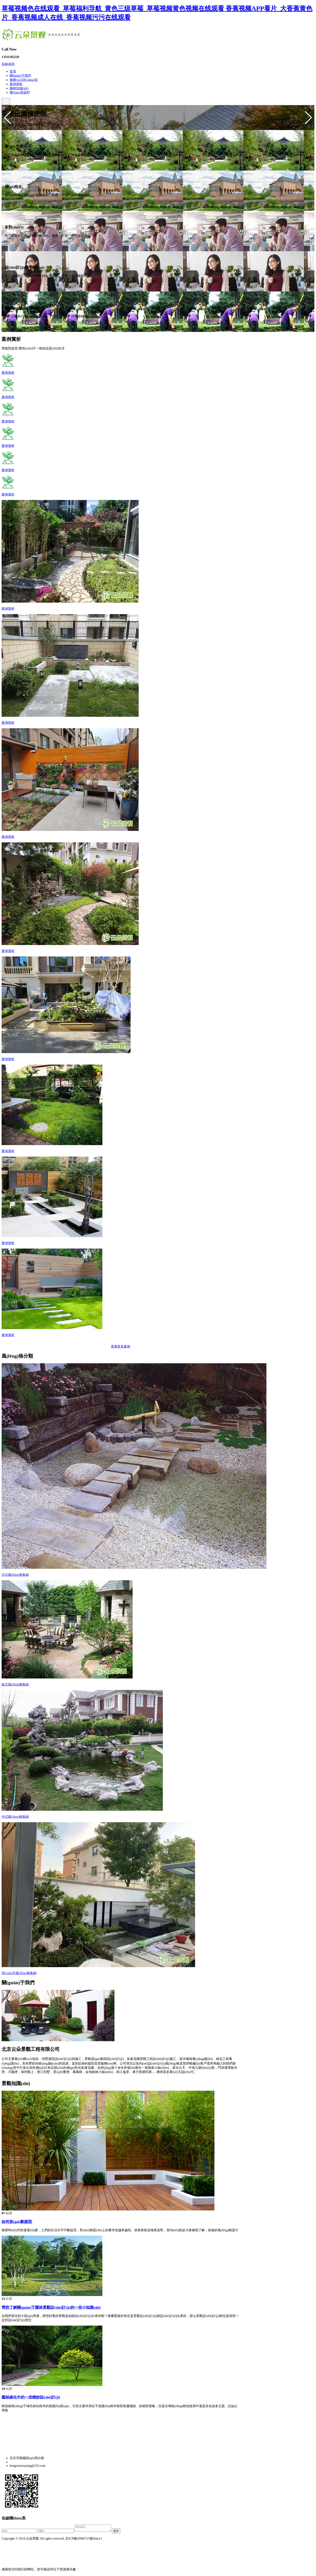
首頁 (13, 71)
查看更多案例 (120, 1346)
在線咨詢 (8, 64)
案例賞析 (16, 84)
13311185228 (18, 2462)
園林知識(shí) (19, 88)
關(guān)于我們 (20, 75)
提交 (120, 2532)
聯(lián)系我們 (20, 92)
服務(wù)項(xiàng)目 (24, 80)
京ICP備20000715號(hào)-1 (83, 2539)
